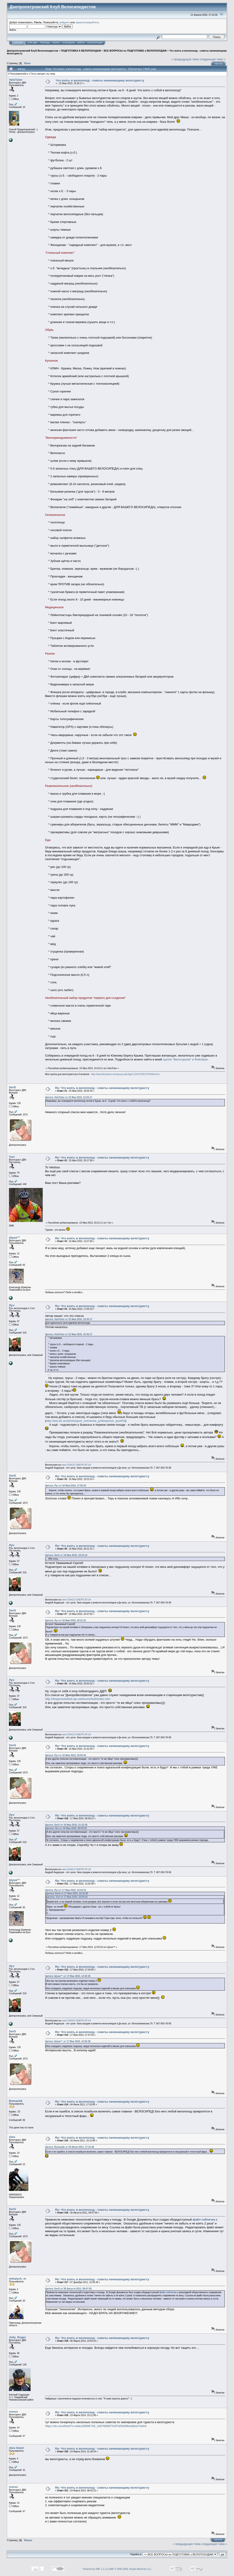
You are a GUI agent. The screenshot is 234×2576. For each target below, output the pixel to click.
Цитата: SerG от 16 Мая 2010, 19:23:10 (66, 1555)
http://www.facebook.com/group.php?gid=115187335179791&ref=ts (125, 1074)
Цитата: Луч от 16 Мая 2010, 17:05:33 (65, 1485)
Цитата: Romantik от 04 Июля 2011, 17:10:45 (69, 2147)
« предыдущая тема (185, 59)
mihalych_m (17, 2278)
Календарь (68, 43)
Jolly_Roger (17, 2337)
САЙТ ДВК (32, 43)
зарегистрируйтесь (87, 22)
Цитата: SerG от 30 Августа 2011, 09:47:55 (68, 2288)
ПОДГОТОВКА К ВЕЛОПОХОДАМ (81, 50)
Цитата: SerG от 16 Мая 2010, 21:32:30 (66, 1825)
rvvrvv (13, 2411)
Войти (81, 43)
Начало (18, 43)
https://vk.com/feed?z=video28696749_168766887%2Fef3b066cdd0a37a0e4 (95, 2426)
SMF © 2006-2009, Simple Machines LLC (130, 2569)
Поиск (56, 43)
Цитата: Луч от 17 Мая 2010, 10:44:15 (65, 1890)
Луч (11, 1305)
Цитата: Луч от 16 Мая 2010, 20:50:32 (65, 1755)
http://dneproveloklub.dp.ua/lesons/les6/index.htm (77, 1699)
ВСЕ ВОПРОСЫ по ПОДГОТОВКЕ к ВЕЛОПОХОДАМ (135, 50)
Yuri (12, 1157)
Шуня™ (14, 1237)
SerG (12, 1087)
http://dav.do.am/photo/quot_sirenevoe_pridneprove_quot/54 (85, 1420)
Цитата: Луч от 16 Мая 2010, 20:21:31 (65, 1620)
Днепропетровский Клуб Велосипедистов (32, 50)
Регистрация (94, 43)
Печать (219, 64)
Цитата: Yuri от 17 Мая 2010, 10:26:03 (67, 1897)
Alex (12, 2137)
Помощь (45, 43)
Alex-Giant (16, 2448)
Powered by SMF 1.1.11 (95, 2569)
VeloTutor (15, 79)
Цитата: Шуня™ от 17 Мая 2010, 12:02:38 (67, 1976)
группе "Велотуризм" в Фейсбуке (185, 1059)
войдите (65, 22)
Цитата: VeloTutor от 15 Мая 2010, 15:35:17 (68, 1097)
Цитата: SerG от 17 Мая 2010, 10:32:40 (67, 1893)
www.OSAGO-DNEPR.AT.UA (76, 1465)
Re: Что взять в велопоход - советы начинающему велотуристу (102, 1088)
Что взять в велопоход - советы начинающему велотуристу (100, 80)
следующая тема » (213, 59)
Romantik (15, 2101)
